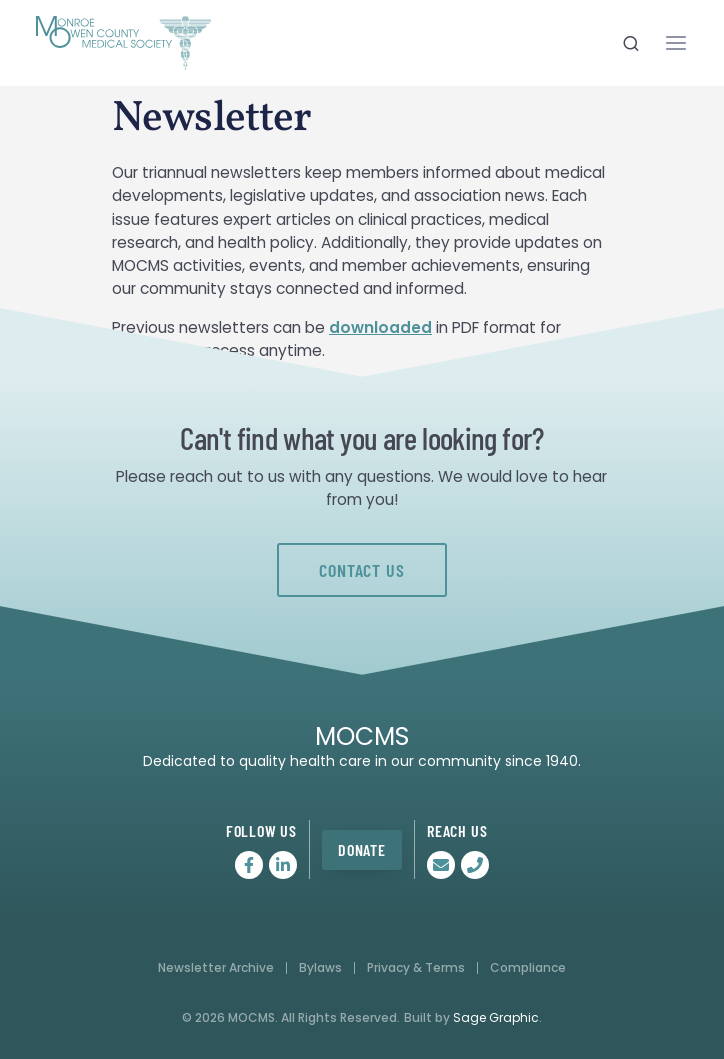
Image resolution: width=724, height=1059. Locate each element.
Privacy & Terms (416, 967)
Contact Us (362, 570)
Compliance (528, 967)
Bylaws (320, 967)
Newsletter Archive (216, 967)
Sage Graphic (496, 1017)
